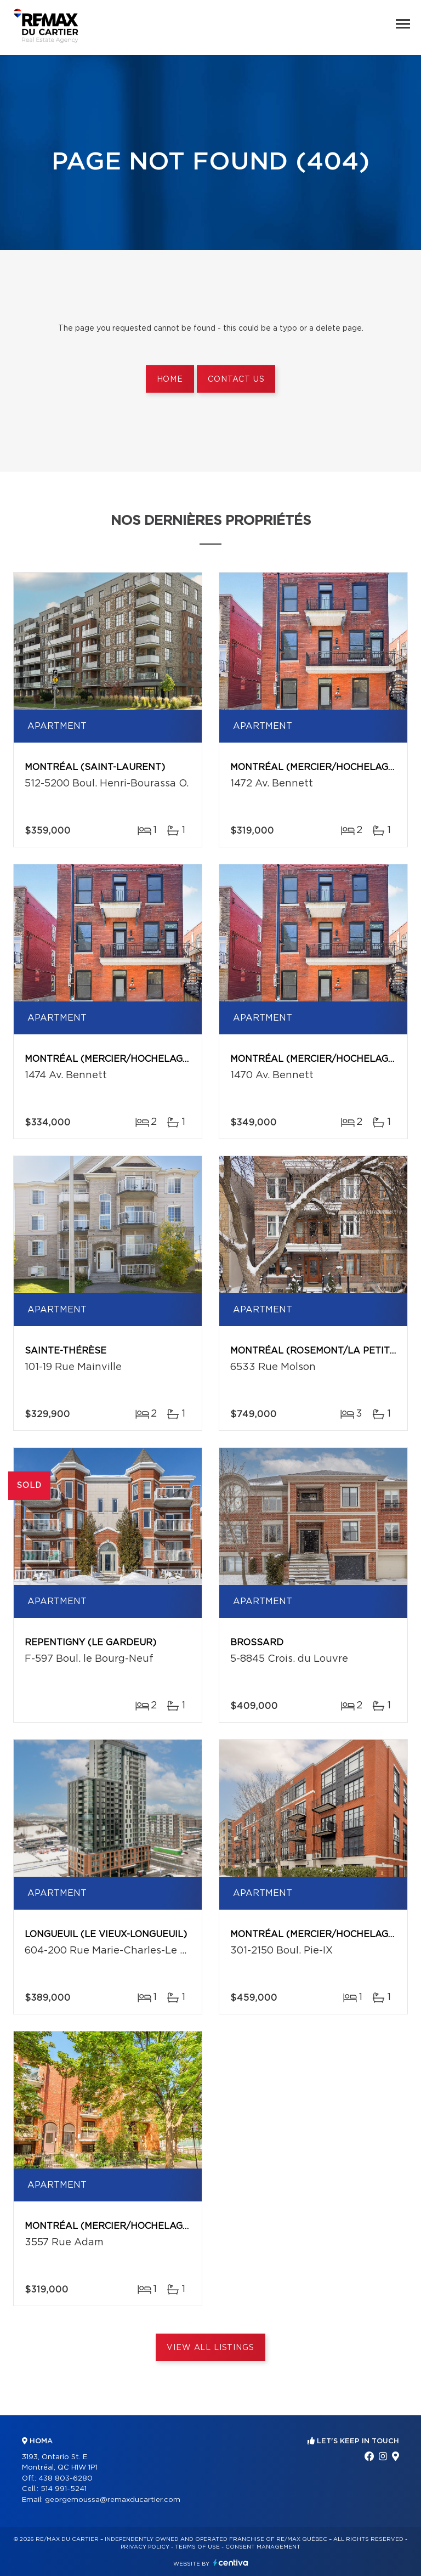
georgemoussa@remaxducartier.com (112, 2500)
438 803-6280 (65, 2478)
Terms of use (197, 2547)
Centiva (230, 2562)
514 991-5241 (64, 2489)
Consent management (262, 2547)
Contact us (236, 379)
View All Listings (210, 2348)
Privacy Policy (145, 2547)
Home (170, 379)
